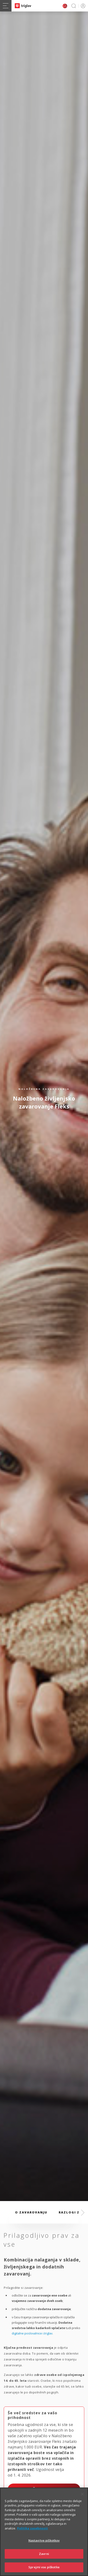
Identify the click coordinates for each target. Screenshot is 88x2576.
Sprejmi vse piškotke (44, 2567)
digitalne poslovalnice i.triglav (32, 2333)
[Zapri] (82, 2494)
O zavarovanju (31, 2212)
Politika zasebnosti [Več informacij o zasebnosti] (32, 2528)
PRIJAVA (82, 6)
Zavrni (44, 2554)
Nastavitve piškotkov (44, 2540)
